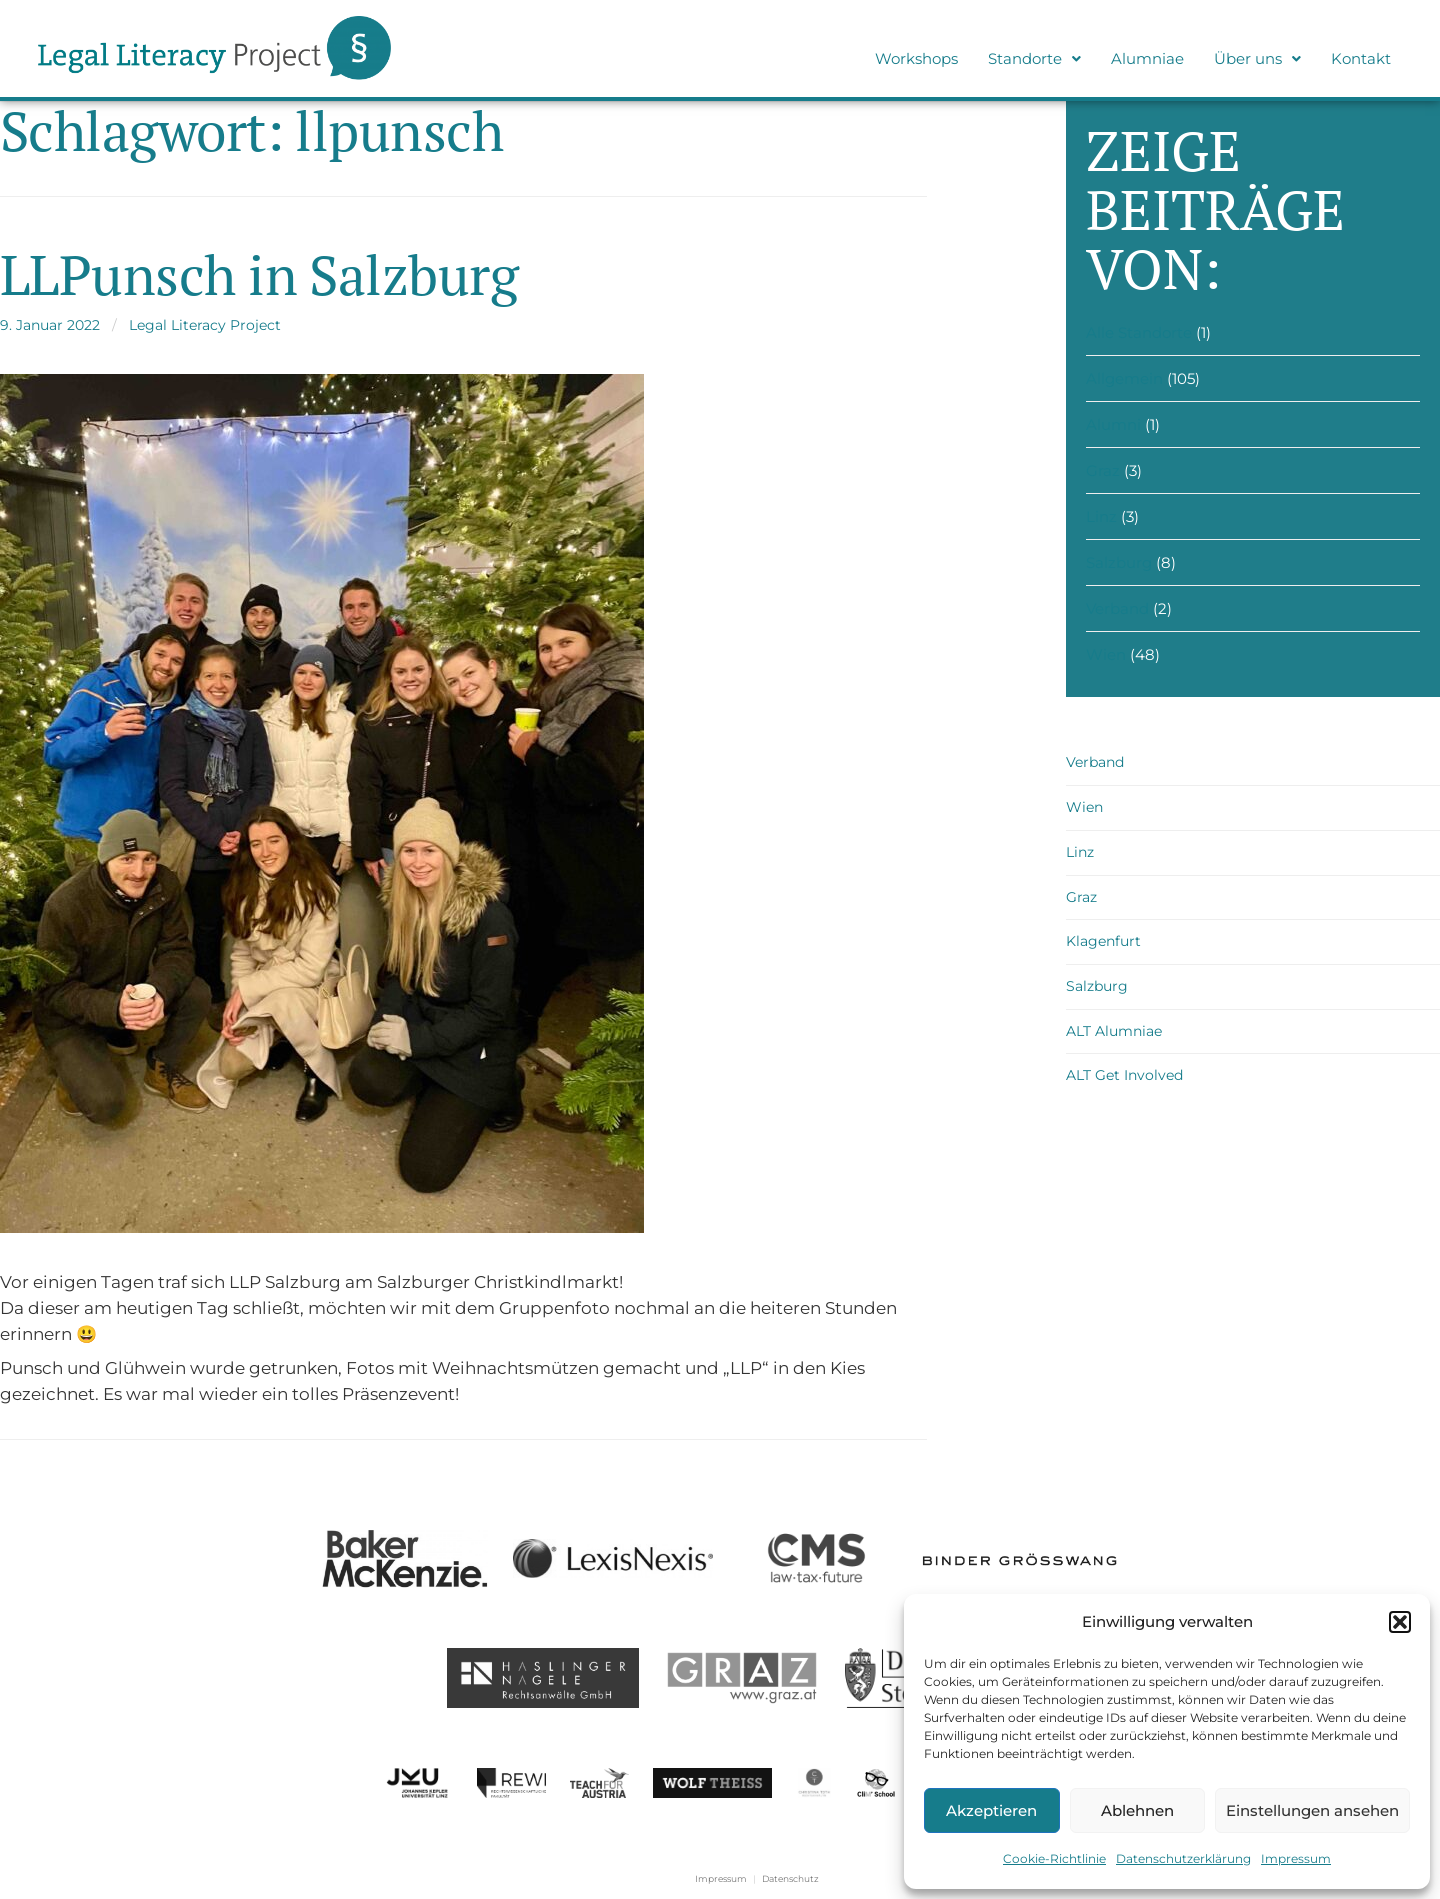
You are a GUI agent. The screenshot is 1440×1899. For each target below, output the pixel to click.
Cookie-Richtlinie (1054, 1858)
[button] (1400, 1622)
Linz (1101, 516)
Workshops (916, 58)
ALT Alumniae (1114, 1031)
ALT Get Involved (1124, 1075)
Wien (1106, 654)
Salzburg (1119, 562)
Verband (1117, 608)
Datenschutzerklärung (1183, 1858)
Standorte (1034, 58)
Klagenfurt (1103, 941)
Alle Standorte (1139, 332)
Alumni (1113, 424)
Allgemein (1124, 378)
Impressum (1296, 1858)
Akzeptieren (991, 1810)
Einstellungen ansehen (1312, 1810)
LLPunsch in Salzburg (259, 274)
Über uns (1257, 58)
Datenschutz (790, 1878)
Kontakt (1361, 58)
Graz (1103, 470)
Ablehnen (1137, 1810)
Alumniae (1147, 58)
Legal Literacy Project (205, 325)
